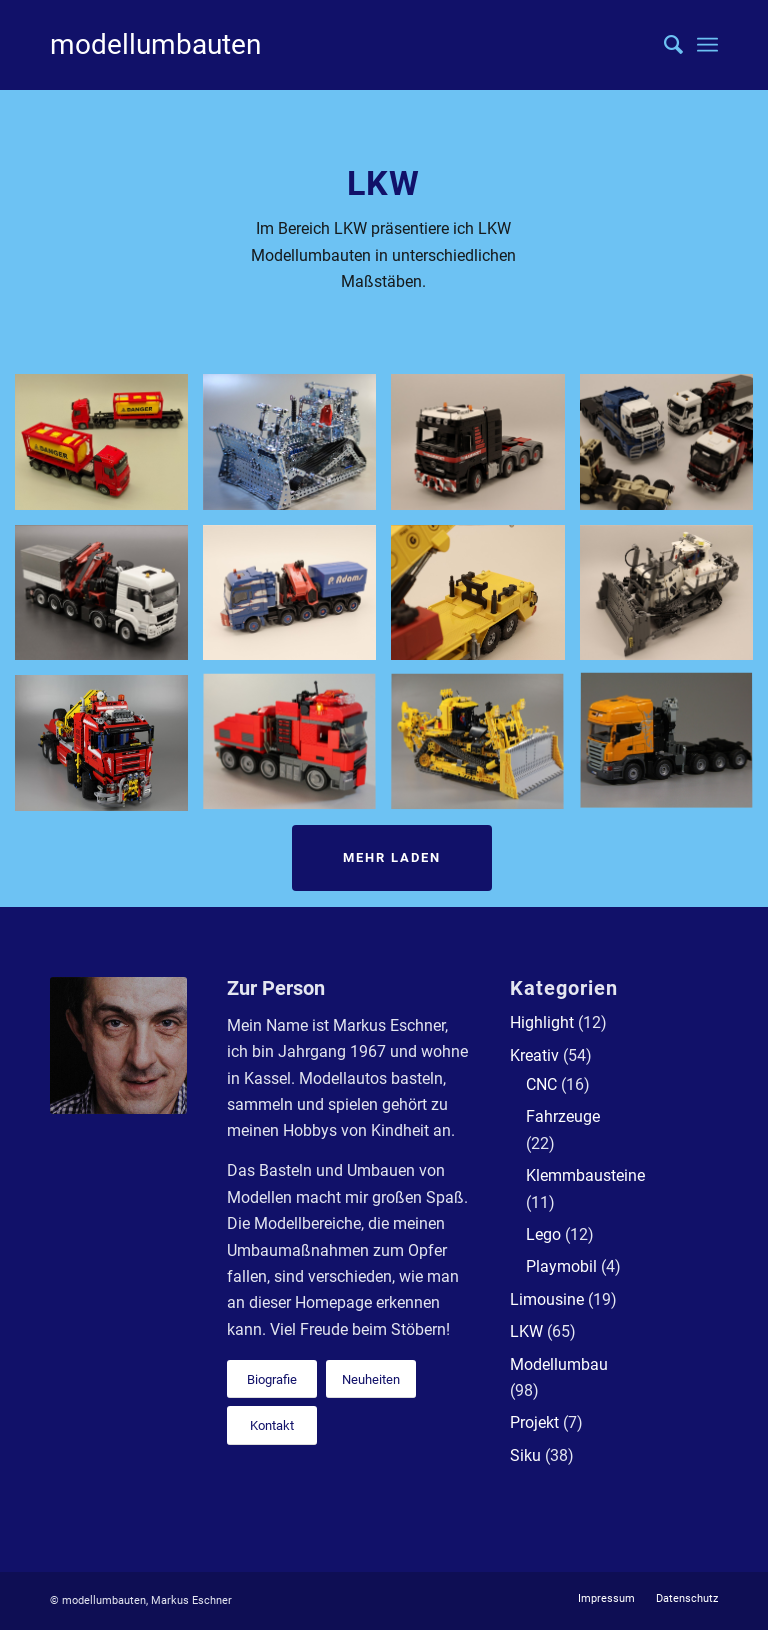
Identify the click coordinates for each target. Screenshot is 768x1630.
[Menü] (707, 45)
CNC (541, 1084)
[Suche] (663, 45)
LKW (526, 1331)
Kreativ (534, 1055)
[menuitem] (663, 45)
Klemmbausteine (585, 1175)
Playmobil (561, 1266)
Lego (543, 1234)
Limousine (547, 1299)
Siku (525, 1455)
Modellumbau (559, 1364)
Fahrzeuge (563, 1116)
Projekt (534, 1422)
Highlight (542, 1022)
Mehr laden (392, 857)
